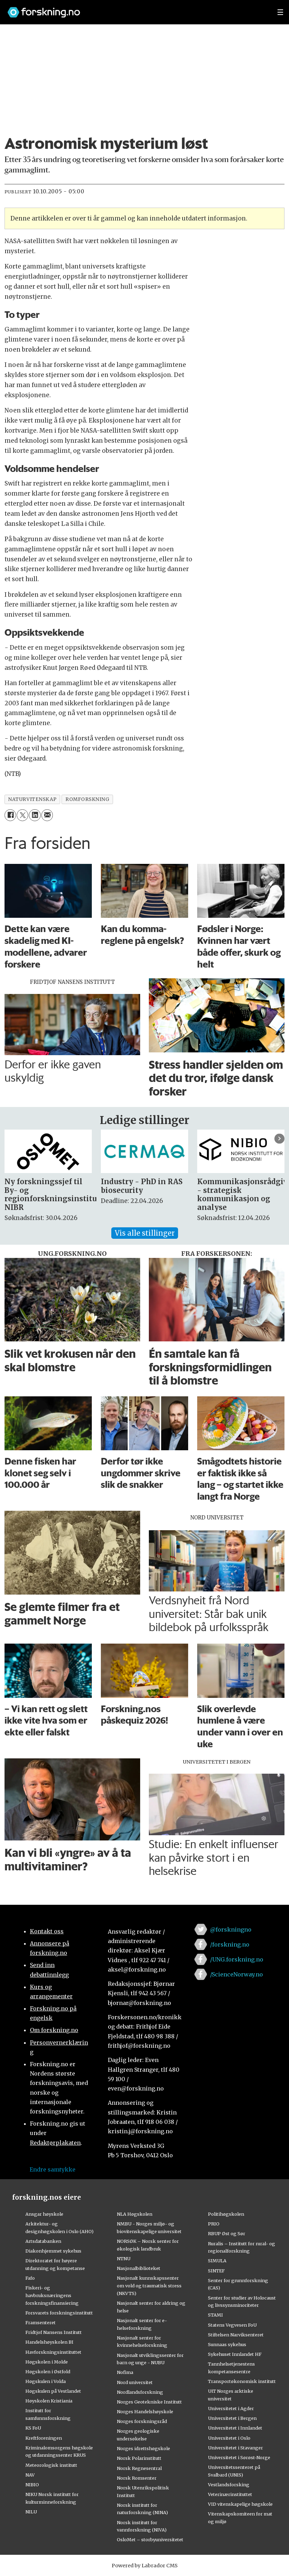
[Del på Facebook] (10, 815)
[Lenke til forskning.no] (136, 9)
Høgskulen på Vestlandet (53, 2391)
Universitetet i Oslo (229, 2438)
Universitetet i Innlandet (235, 2428)
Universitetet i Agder (231, 2408)
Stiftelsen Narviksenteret (236, 2334)
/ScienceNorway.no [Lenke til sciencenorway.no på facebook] (236, 1974)
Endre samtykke (52, 2169)
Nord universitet (135, 2382)
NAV (30, 2475)
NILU (31, 2511)
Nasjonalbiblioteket (138, 2268)
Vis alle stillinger (145, 1233)
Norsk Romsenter (136, 2478)
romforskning (87, 799)
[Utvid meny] (280, 12)
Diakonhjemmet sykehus (53, 2251)
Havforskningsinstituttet (53, 2352)
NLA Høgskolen (134, 2214)
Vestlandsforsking (228, 2484)
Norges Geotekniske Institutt (149, 2402)
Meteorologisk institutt (51, 2465)
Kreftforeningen (43, 2438)
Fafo (30, 2278)
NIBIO (32, 2484)
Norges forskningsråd (142, 2421)
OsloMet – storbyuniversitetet (150, 2539)
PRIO (213, 2223)
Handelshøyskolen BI (49, 2342)
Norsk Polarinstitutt (139, 2458)
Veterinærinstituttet (230, 2494)
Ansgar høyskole (44, 2214)
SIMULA (217, 2260)
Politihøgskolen (226, 2214)
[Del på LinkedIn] (34, 815)
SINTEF (216, 2270)
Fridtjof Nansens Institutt (53, 2332)
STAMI (215, 2315)
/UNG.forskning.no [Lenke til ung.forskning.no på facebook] (236, 1959)
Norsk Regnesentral (139, 2468)
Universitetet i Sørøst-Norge (239, 2457)
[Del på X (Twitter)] (22, 815)
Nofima (125, 2372)
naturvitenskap (32, 799)
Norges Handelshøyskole (145, 2411)
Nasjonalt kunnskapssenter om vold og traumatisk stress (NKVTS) (149, 2285)
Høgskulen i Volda (45, 2381)
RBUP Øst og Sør (226, 2233)
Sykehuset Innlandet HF (235, 2354)
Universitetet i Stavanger (235, 2447)
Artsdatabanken (43, 2241)
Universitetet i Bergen (232, 2418)
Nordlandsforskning (140, 2392)
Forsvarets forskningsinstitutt (59, 2313)
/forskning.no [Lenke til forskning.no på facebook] (229, 1944)
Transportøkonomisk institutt (242, 2381)
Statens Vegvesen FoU (232, 2325)
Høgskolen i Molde (46, 2362)
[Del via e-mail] (47, 815)
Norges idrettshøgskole (143, 2448)
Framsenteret (40, 2322)
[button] (279, 1138)
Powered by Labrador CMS (145, 2565)
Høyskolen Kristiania (48, 2401)
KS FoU (33, 2428)
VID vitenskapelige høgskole (240, 2504)
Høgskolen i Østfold (47, 2371)
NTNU (123, 2258)
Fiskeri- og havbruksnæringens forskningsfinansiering (52, 2295)
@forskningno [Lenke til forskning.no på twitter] (230, 1929)
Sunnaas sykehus (227, 2344)
